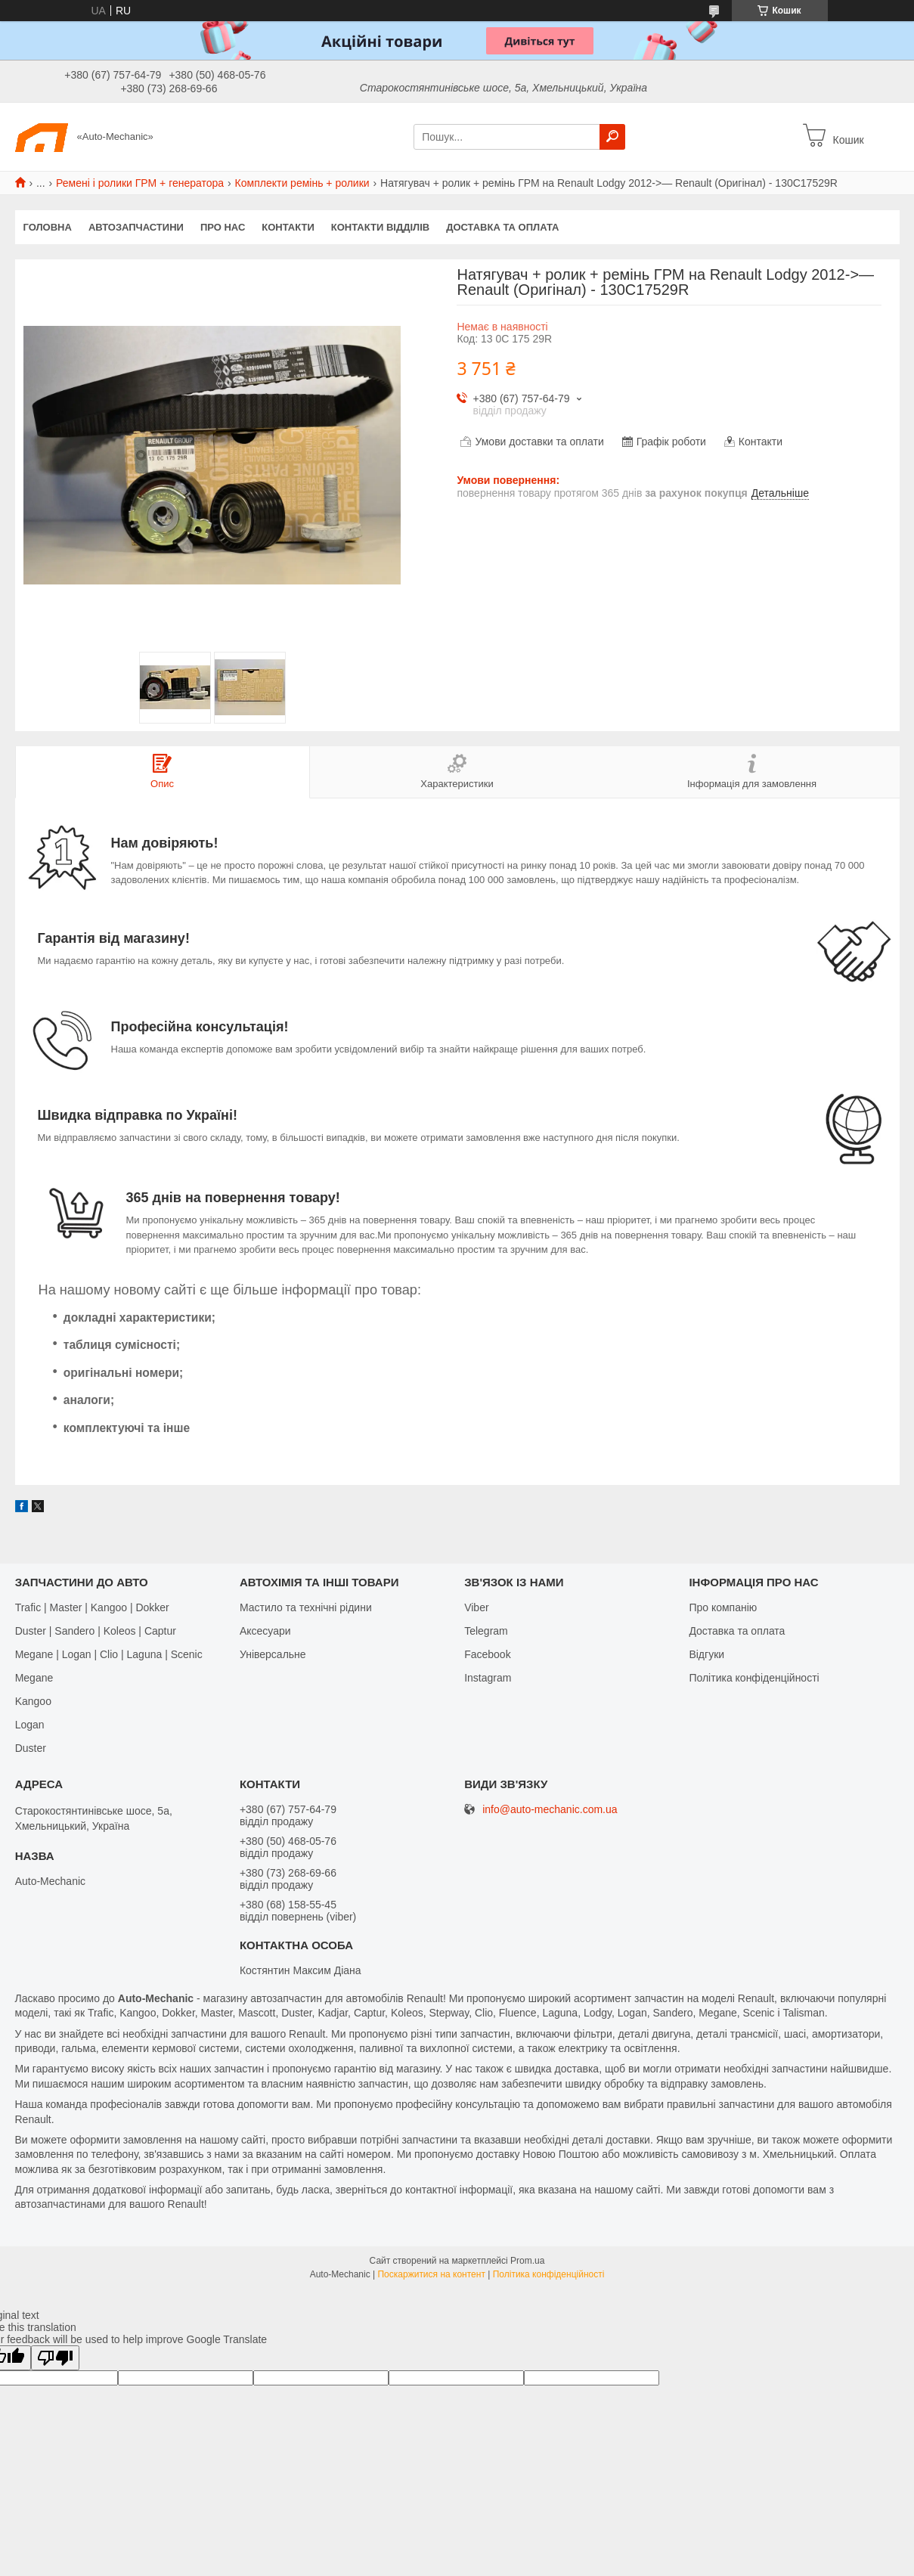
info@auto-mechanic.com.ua (549, 1809)
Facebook (487, 1654)
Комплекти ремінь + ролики (302, 183)
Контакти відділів (380, 227)
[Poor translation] (55, 2357)
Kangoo (33, 1701)
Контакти (288, 227)
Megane (34, 1678)
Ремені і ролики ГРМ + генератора (140, 183)
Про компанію (723, 1607)
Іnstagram (487, 1678)
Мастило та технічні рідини (306, 1607)
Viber (476, 1607)
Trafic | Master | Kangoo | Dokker (92, 1607)
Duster (30, 1748)
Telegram (486, 1631)
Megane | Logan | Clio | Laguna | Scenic (109, 1654)
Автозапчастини (136, 227)
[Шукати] (612, 137)
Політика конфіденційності (754, 1678)
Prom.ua (527, 2260)
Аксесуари (265, 1631)
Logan (30, 1725)
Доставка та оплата (502, 227)
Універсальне (273, 1654)
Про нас (222, 227)
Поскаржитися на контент (431, 2274)
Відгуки (706, 1654)
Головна (47, 227)
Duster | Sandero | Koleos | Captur (95, 1631)
